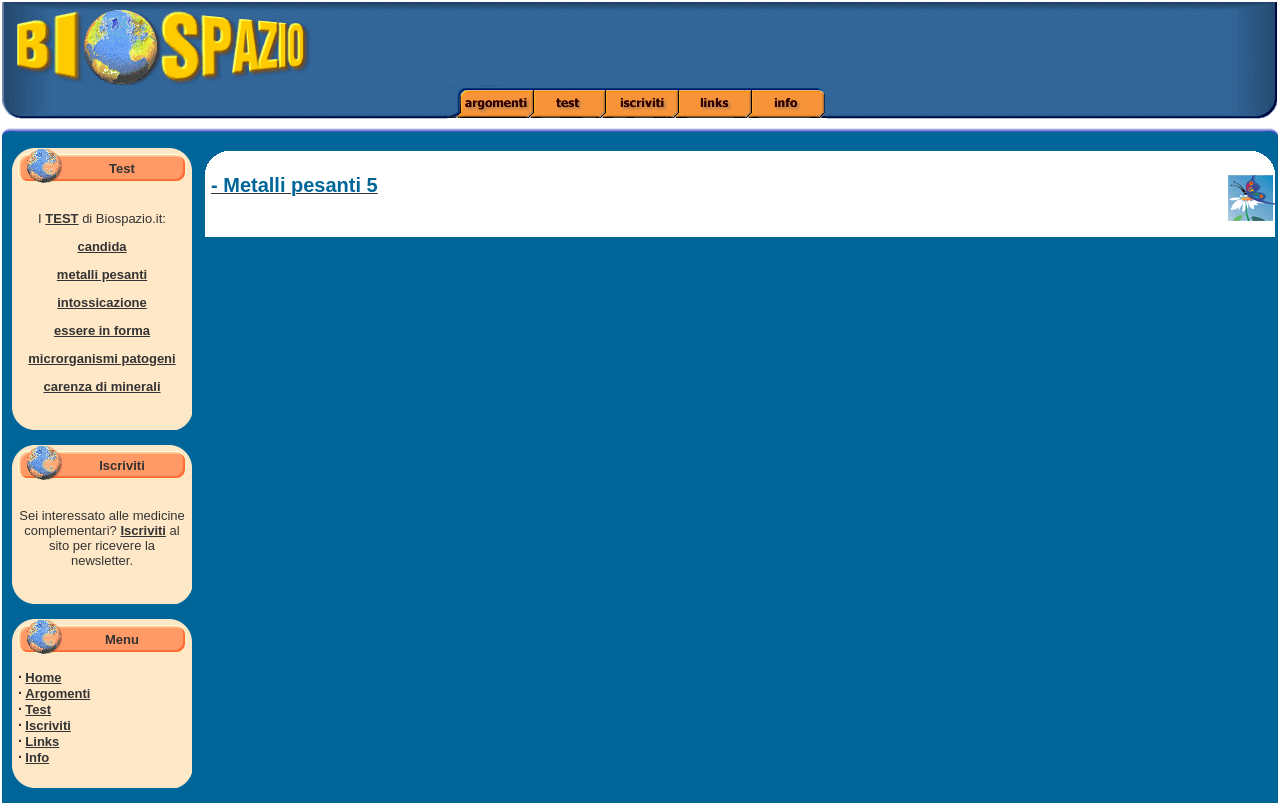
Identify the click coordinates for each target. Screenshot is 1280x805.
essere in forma (102, 330)
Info (37, 757)
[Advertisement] (901, 45)
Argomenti (57, 693)
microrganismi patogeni (101, 358)
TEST (61, 218)
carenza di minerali (101, 386)
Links (42, 741)
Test (38, 709)
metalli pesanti (102, 274)
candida (101, 246)
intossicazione (102, 302)
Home (43, 677)
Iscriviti (143, 530)
